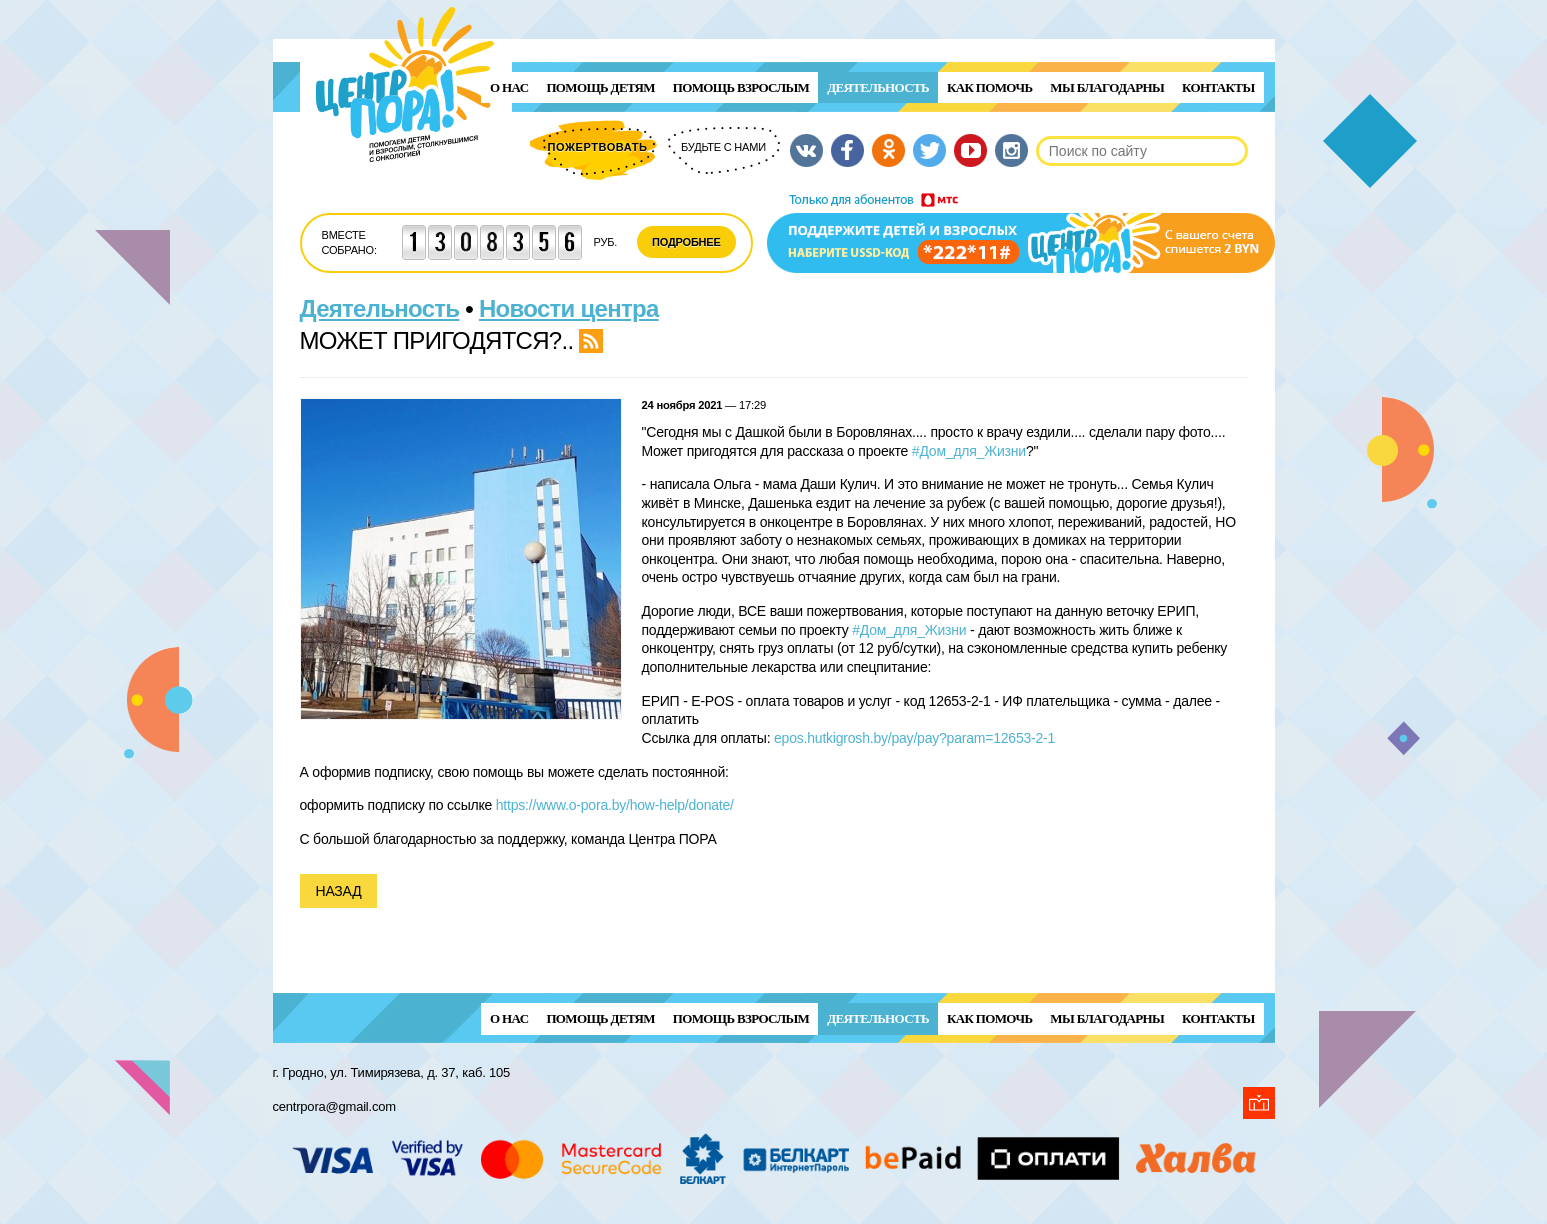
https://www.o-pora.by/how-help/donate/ (615, 805)
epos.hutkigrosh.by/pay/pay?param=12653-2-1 (914, 738)
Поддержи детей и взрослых (1021, 233)
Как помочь (989, 87)
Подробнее (686, 242)
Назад (339, 891)
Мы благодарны (1107, 87)
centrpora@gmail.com (334, 1106)
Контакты (1218, 87)
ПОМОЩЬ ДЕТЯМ (600, 87)
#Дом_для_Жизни (969, 451)
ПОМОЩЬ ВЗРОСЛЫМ (741, 87)
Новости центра (569, 308)
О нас (509, 87)
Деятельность (878, 87)
